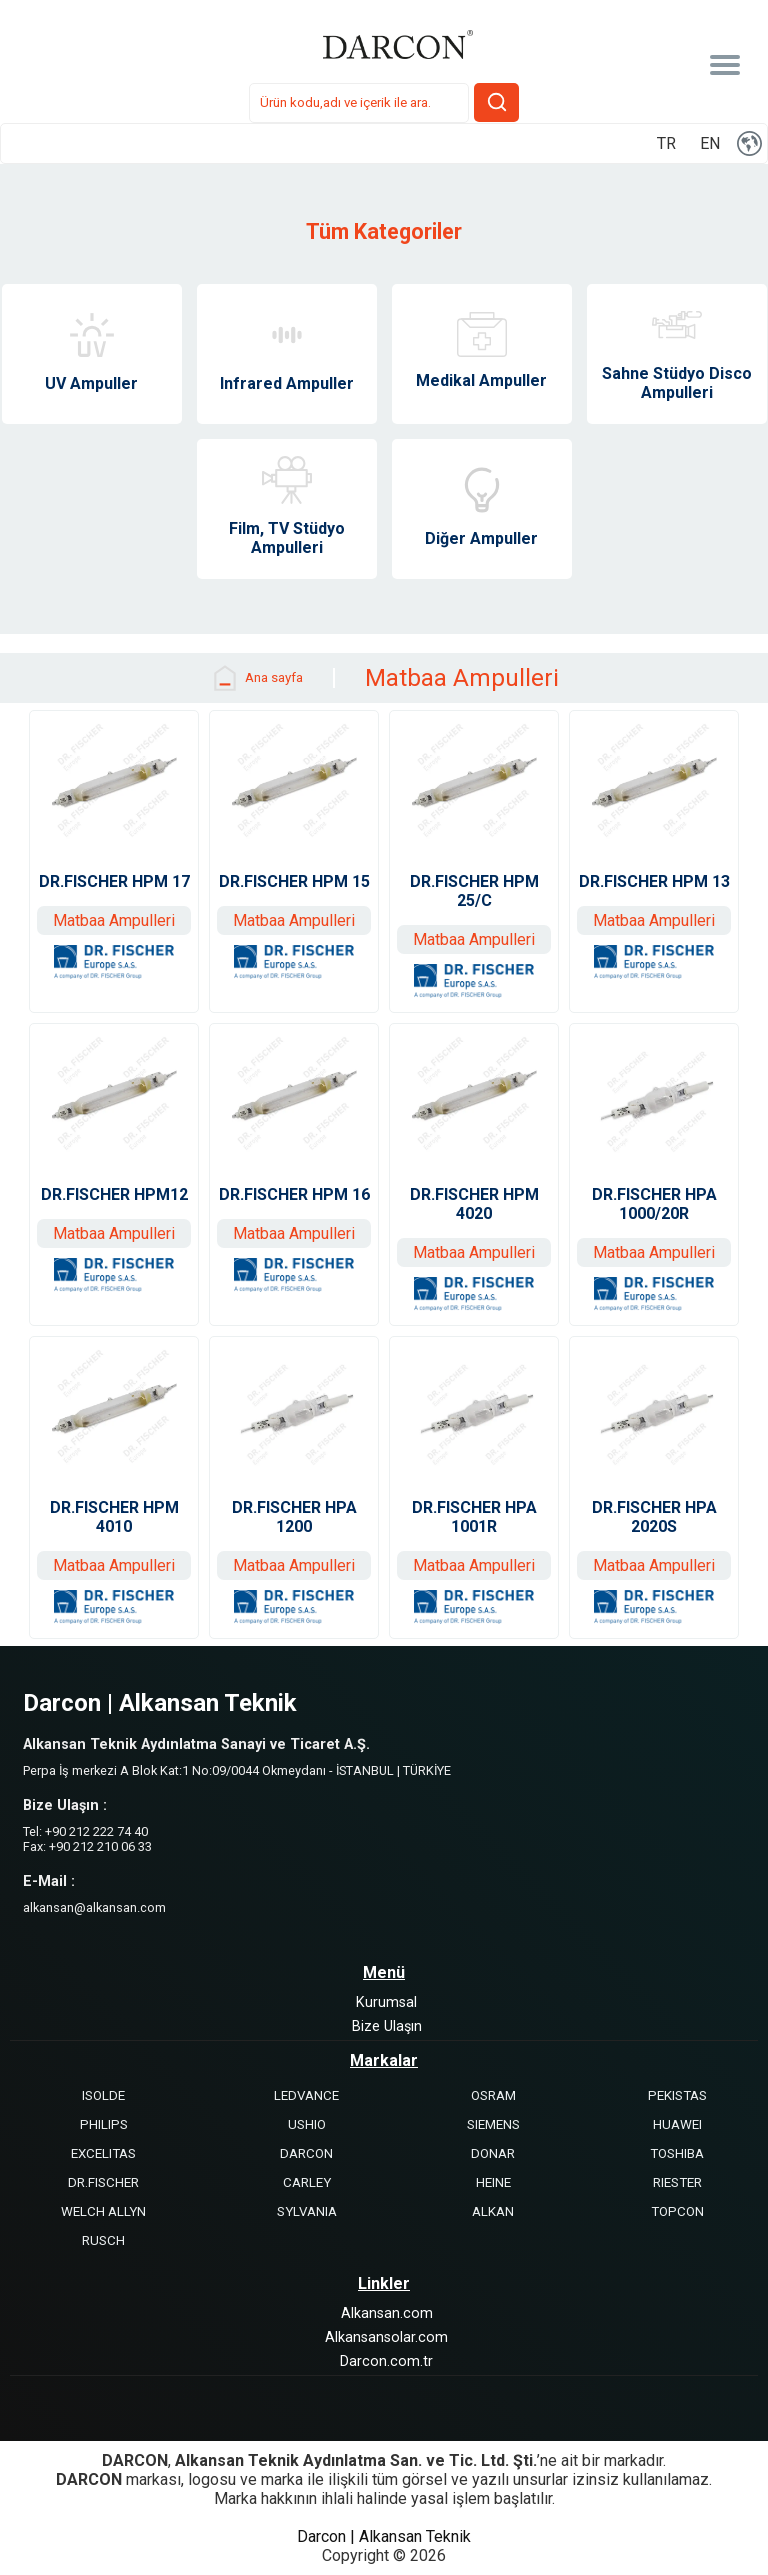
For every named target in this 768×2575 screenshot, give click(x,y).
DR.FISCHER (103, 2182)
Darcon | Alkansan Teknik (384, 2536)
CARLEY (307, 2182)
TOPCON (677, 2211)
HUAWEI (677, 2124)
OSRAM (493, 2095)
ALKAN (493, 2211)
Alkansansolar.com (386, 2337)
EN (710, 143)
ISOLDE (103, 2095)
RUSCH (103, 2240)
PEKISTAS (677, 2095)
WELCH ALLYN (103, 2211)
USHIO (307, 2124)
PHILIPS (104, 2124)
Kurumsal (386, 2002)
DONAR (493, 2153)
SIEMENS (493, 2124)
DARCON (306, 2153)
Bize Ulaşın (387, 2026)
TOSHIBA (677, 2153)
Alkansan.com (387, 2313)
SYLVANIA (307, 2211)
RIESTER (677, 2182)
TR (666, 143)
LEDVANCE (306, 2095)
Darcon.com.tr (386, 2361)
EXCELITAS (103, 2153)
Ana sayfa (256, 678)
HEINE (493, 2182)
